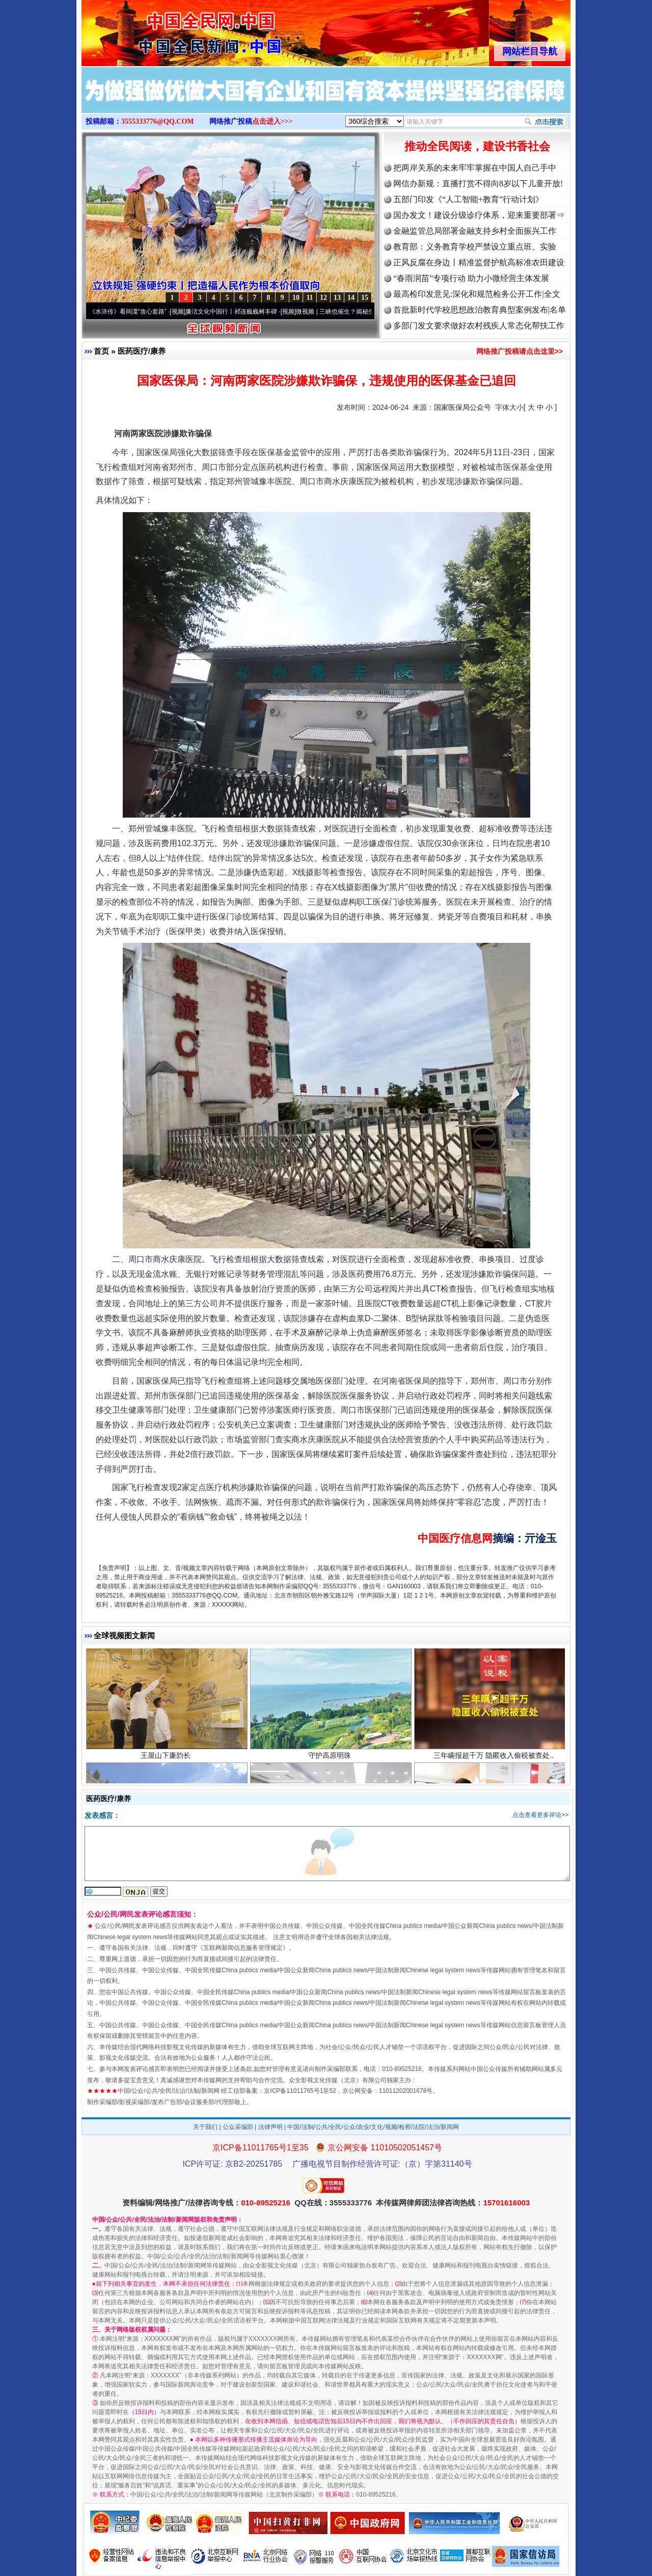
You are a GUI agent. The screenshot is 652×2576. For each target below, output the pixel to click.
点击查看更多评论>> (540, 1814)
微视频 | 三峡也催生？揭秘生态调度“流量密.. (359, 311)
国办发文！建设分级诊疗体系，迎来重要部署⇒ (478, 215)
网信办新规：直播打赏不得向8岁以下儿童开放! (478, 183)
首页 (101, 351)
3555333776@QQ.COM (157, 121)
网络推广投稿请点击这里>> (519, 351)
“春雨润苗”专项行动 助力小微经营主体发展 (471, 278)
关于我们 (205, 2127)
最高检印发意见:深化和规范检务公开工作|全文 (476, 294)
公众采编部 (238, 2127)
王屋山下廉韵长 (167, 1757)
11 (309, 297)
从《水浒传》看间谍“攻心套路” (128, 311)
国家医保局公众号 (462, 407)
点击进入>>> (272, 121)
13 (337, 297)
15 (364, 297)
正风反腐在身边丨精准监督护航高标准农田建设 (478, 262)
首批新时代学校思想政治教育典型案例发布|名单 (479, 309)
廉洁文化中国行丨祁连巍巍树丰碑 (234, 311)
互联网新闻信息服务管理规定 (243, 1947)
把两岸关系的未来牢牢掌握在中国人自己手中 (474, 167)
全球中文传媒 (166, 29)
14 (351, 297)
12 (323, 297)
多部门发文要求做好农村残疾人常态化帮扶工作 (478, 325)
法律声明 (270, 2127)
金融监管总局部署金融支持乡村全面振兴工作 (474, 231)
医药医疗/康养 (142, 351)
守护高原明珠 (331, 1757)
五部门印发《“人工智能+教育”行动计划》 (468, 199)
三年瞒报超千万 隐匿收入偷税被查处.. (495, 1757)
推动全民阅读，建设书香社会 (477, 146)
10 (296, 297)
